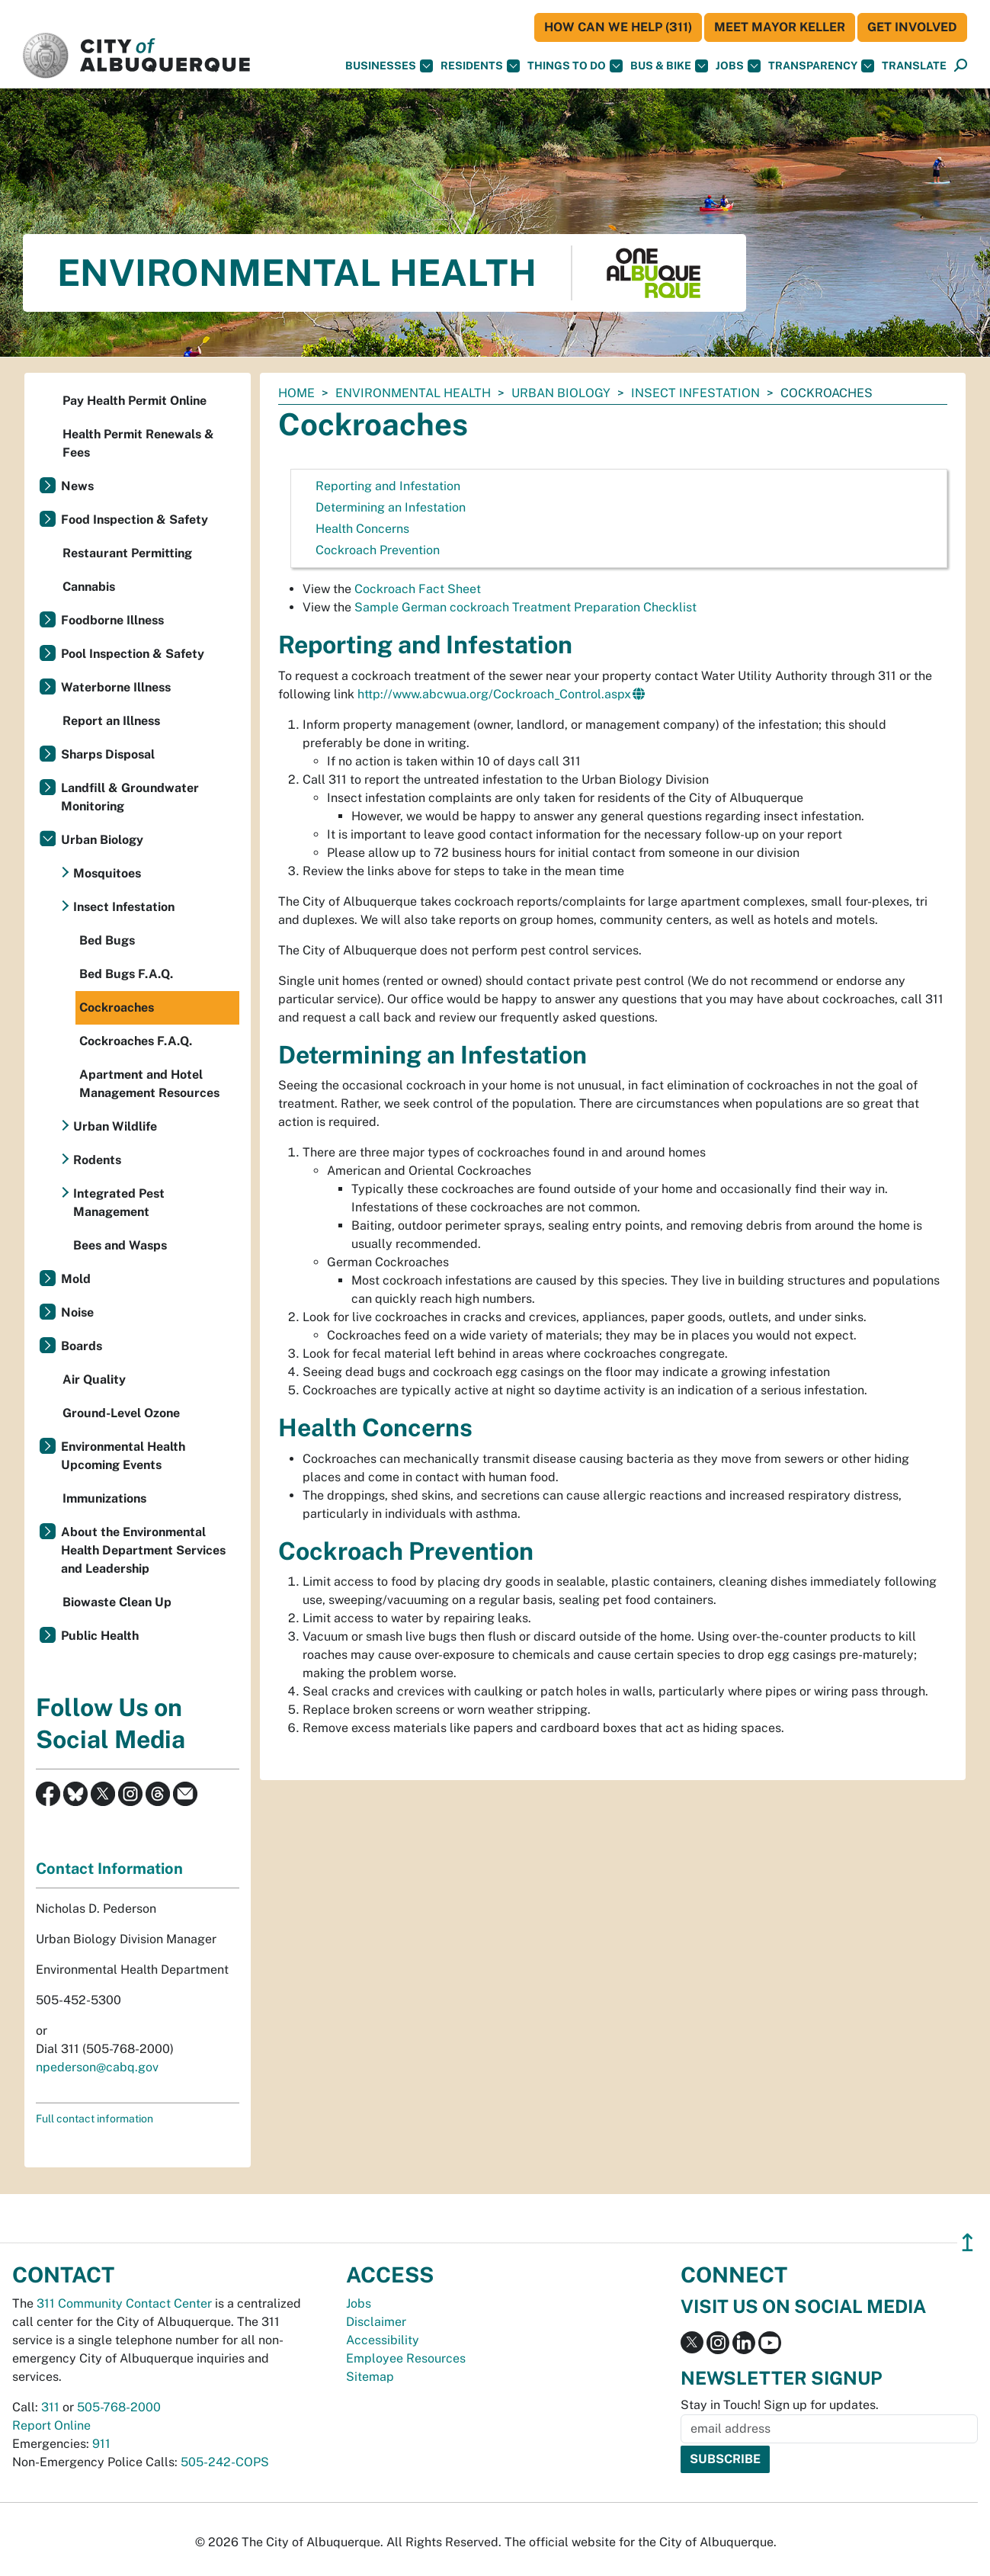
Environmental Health (413, 393)
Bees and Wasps (120, 1245)
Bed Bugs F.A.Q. (126, 974)
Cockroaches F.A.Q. (135, 1041)
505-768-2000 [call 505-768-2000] (119, 2407)
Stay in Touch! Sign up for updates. (780, 2405)
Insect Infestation (695, 393)
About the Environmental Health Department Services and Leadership (143, 1550)
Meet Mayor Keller (779, 27)
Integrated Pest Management (119, 1202)
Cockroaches (116, 1007)
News (77, 486)
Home (296, 393)
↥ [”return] (967, 2242)
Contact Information (109, 1868)
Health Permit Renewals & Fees (138, 443)
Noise (77, 1312)
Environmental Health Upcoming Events (123, 1455)
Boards (81, 1346)
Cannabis (88, 586)
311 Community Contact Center (124, 2303)
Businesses (389, 65)
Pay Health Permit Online (134, 400)
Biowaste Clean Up (116, 1602)
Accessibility (382, 2340)
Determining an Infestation (391, 507)
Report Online (51, 2425)
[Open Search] (960, 66)
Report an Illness (111, 721)
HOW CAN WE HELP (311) (618, 27)
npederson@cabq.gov (97, 2067)
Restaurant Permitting (127, 553)
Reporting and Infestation (388, 486)
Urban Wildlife (115, 1126)
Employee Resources (406, 2358)
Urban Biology (560, 393)
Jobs (738, 65)
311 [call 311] (50, 2407)
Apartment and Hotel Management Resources (149, 1083)
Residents (480, 65)
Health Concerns (362, 528)
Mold (76, 1279)
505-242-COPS (225, 2462)
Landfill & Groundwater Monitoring (130, 797)
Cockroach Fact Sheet (417, 589)
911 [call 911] (101, 2443)
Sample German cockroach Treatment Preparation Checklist (525, 607)
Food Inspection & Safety (134, 519)
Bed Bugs (107, 940)
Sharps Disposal (108, 754)
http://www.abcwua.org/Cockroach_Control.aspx (494, 694)
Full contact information (94, 2118)
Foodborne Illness (112, 620)
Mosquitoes (107, 873)
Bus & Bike (669, 65)
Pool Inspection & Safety (132, 653)
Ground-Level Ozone (121, 1413)
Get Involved (912, 27)
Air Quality (94, 1379)
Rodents (97, 1160)
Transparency (821, 65)
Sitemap (370, 2376)
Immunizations (104, 1498)
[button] (914, 66)
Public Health (100, 1635)
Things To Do (575, 65)
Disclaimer (376, 2322)
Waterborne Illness (116, 687)
